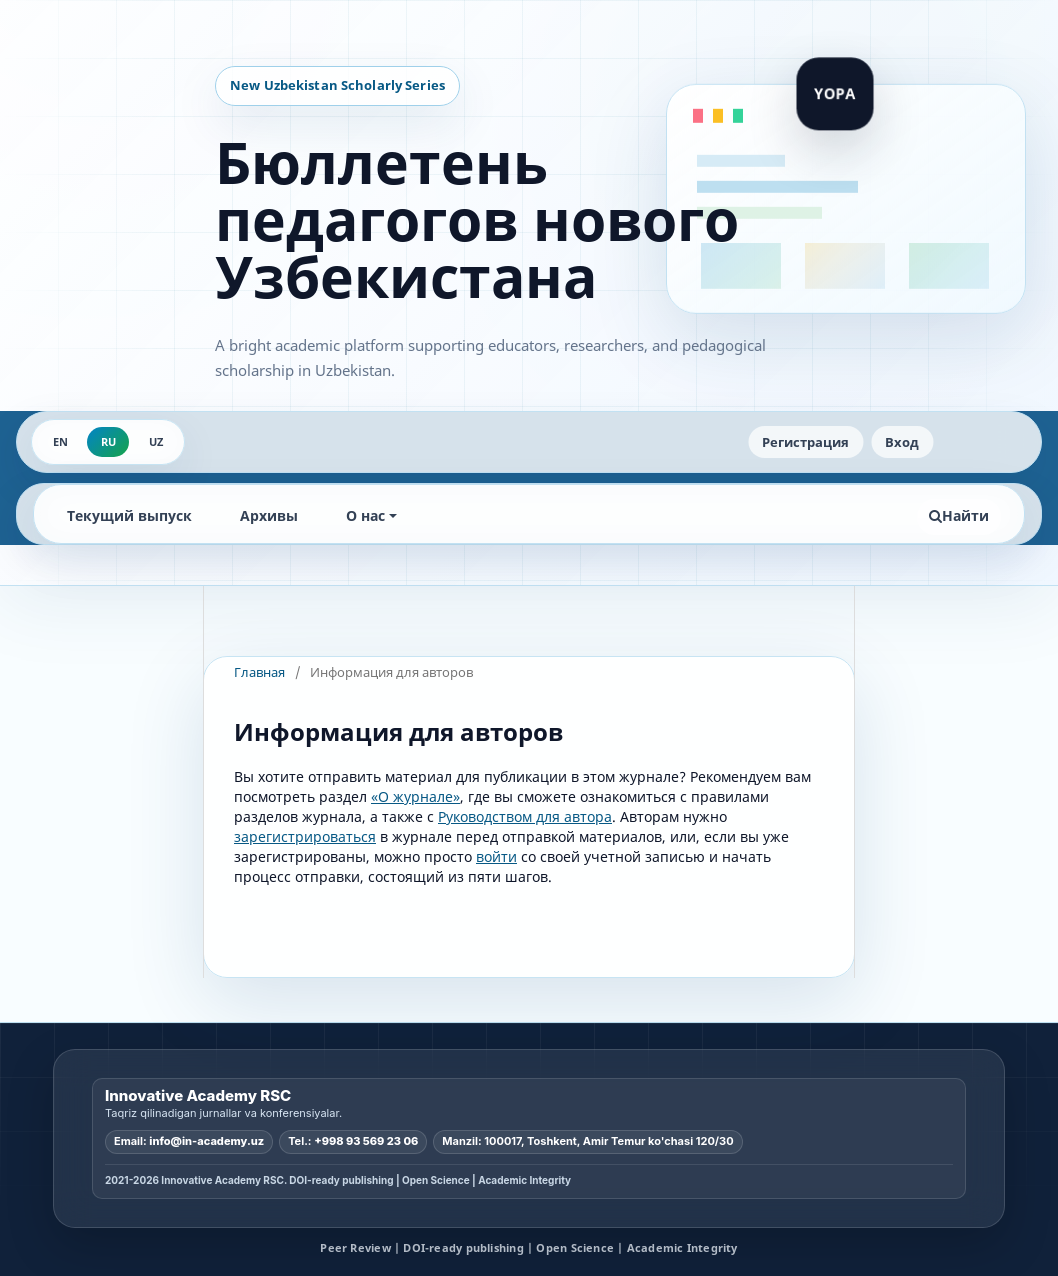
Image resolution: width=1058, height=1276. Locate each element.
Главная (259, 672)
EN (60, 441)
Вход (902, 442)
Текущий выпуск (129, 515)
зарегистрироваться (305, 836)
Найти (959, 515)
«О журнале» (415, 796)
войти (496, 856)
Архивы (269, 515)
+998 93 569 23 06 (366, 1141)
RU (108, 441)
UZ (156, 441)
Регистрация (805, 442)
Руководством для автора (525, 816)
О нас (365, 515)
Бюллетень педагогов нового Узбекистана (477, 219)
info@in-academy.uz (206, 1141)
